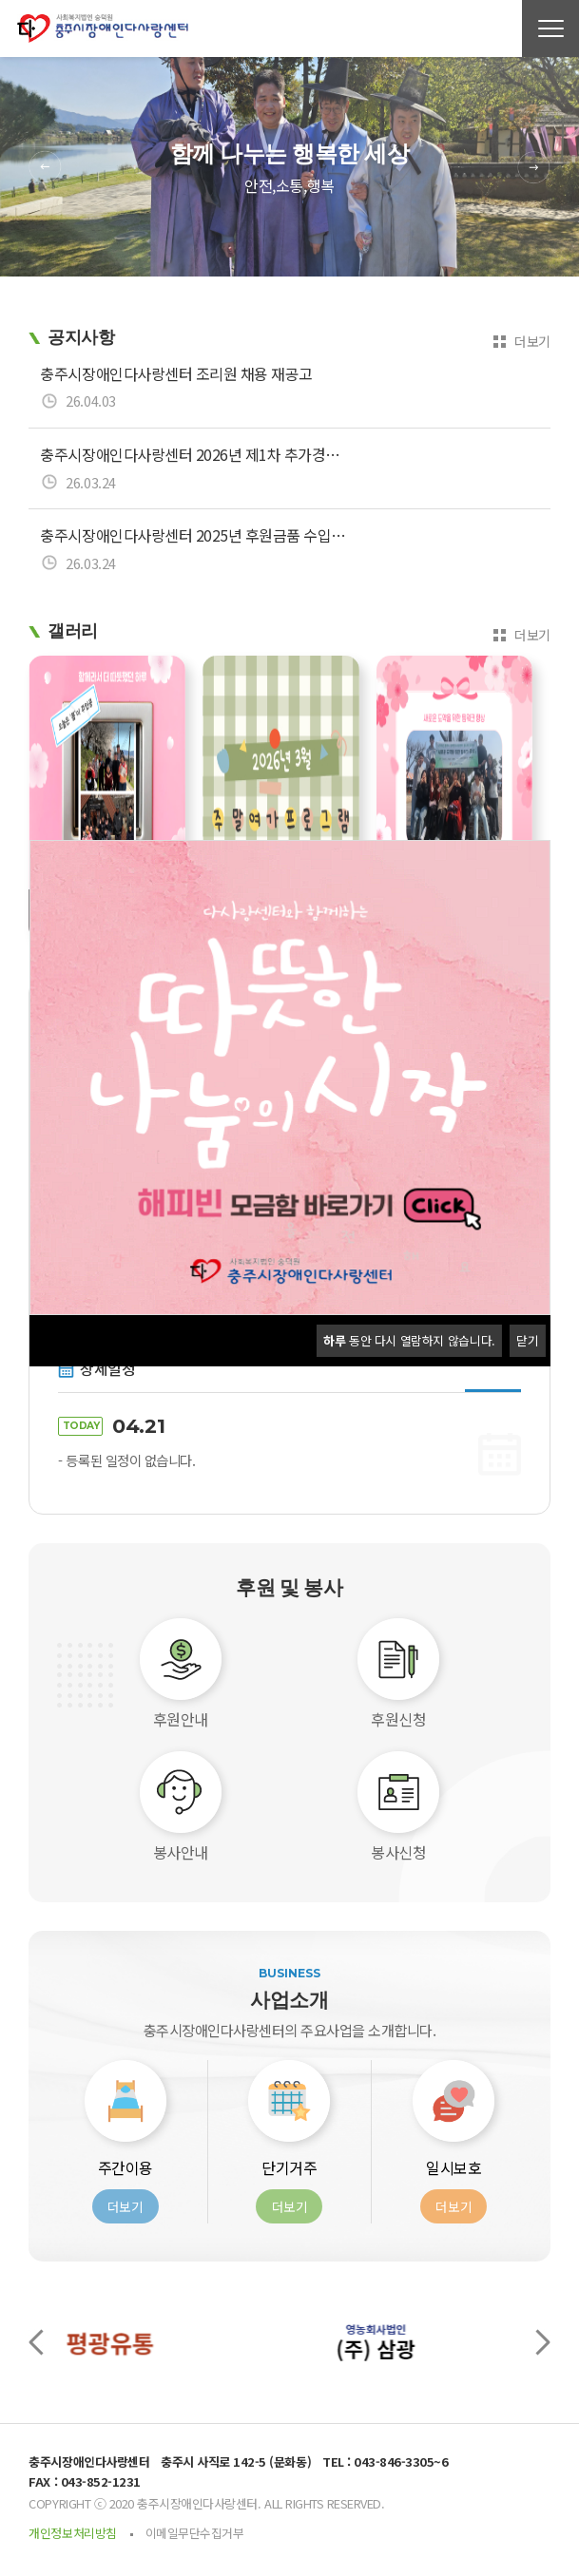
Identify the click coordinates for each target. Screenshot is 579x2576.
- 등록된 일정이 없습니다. (126, 1460)
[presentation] (36, 2342)
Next (533, 166)
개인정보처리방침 (72, 2533)
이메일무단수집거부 (194, 2533)
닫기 (527, 1340)
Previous (45, 166)
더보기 (532, 341)
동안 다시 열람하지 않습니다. (409, 1340)
